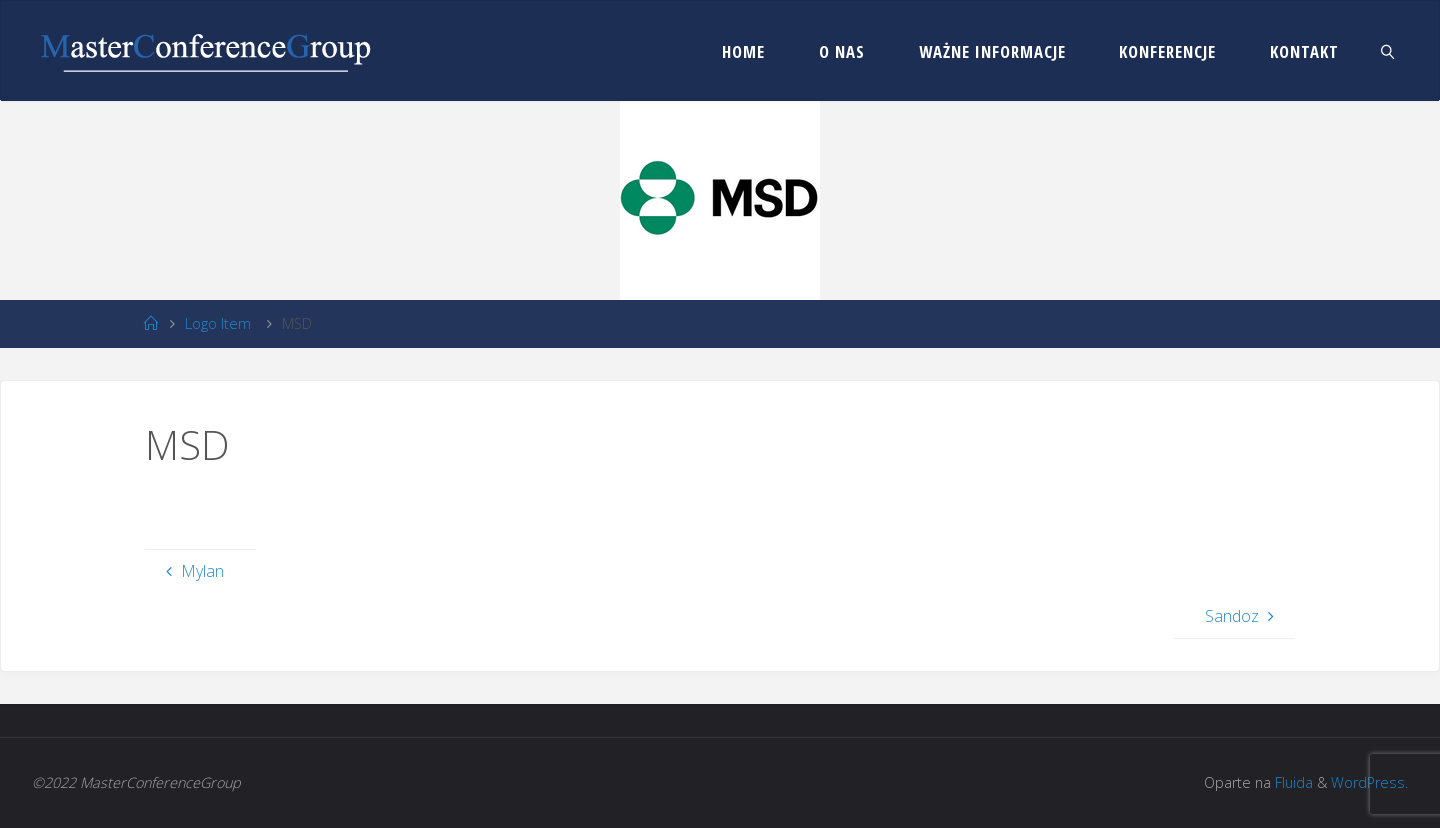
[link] (1388, 51)
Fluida (1292, 782)
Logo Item (218, 323)
